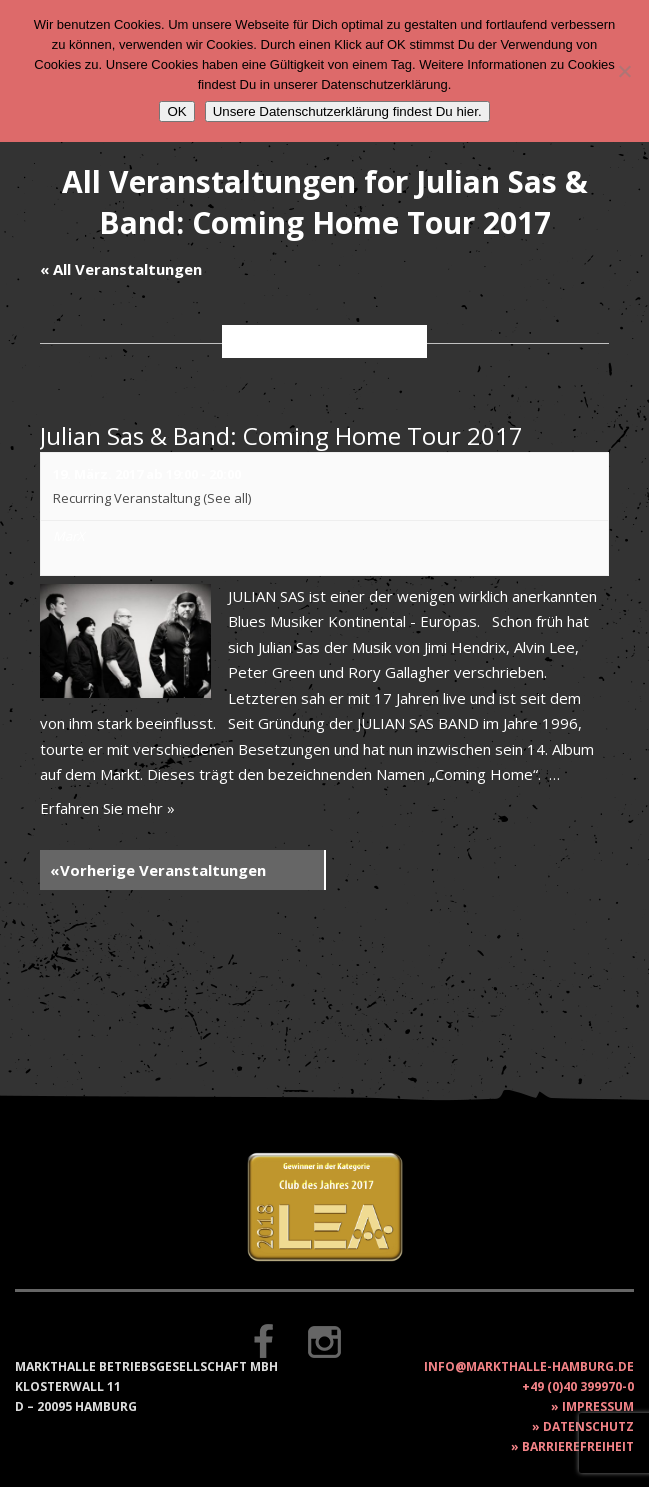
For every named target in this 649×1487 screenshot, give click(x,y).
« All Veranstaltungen (121, 269)
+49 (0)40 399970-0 (578, 1386)
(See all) (227, 498)
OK (176, 111)
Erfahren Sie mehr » (107, 808)
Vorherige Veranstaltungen (158, 870)
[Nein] (624, 71)
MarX (69, 536)
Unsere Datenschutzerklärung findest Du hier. (347, 111)
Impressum (598, 1406)
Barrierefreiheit (578, 1446)
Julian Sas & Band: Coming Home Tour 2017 (281, 435)
